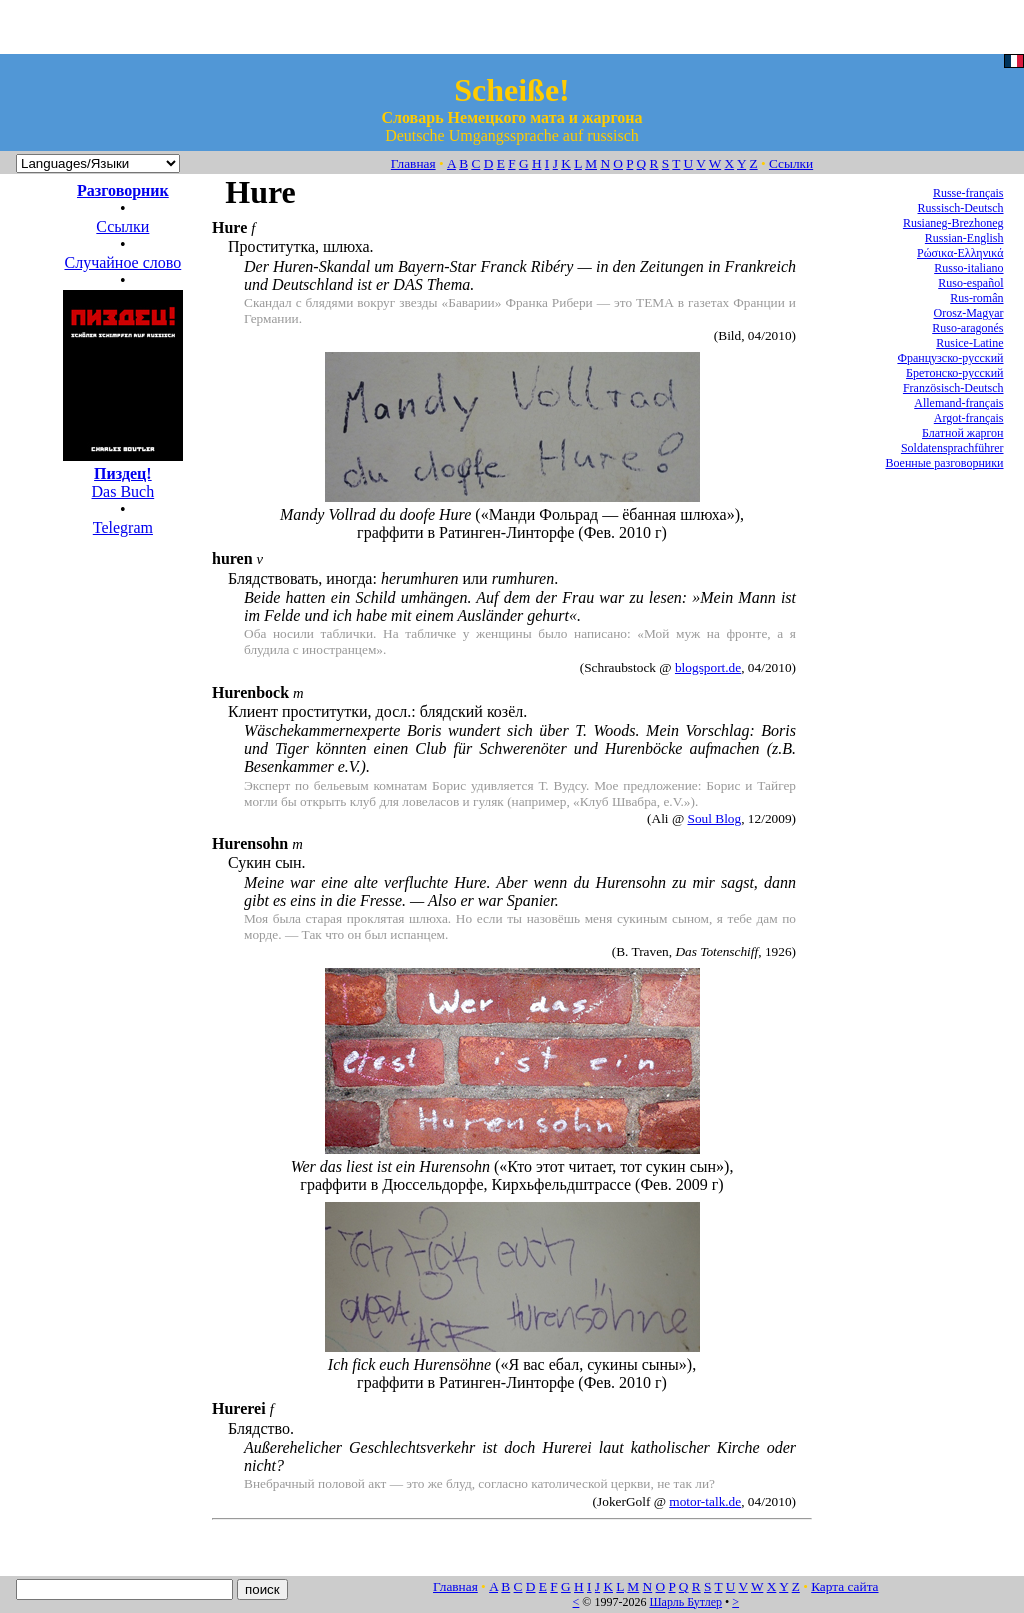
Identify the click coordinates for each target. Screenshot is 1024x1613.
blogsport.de (708, 667)
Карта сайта (844, 1586)
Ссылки (791, 163)
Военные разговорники (944, 463)
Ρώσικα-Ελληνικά (960, 253)
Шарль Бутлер (685, 1602)
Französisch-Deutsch (953, 388)
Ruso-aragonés (967, 328)
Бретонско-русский (954, 373)
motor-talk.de (705, 1501)
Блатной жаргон (963, 433)
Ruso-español (970, 283)
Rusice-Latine (969, 343)
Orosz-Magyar (969, 313)
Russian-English (964, 238)
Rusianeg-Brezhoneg (953, 223)
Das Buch (123, 473)
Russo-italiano (968, 268)
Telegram (123, 527)
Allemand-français (958, 403)
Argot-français (969, 418)
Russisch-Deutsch (961, 208)
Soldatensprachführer (952, 448)
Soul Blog (715, 818)
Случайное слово (122, 262)
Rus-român (976, 298)
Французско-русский (950, 358)
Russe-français (968, 193)
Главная (413, 163)
